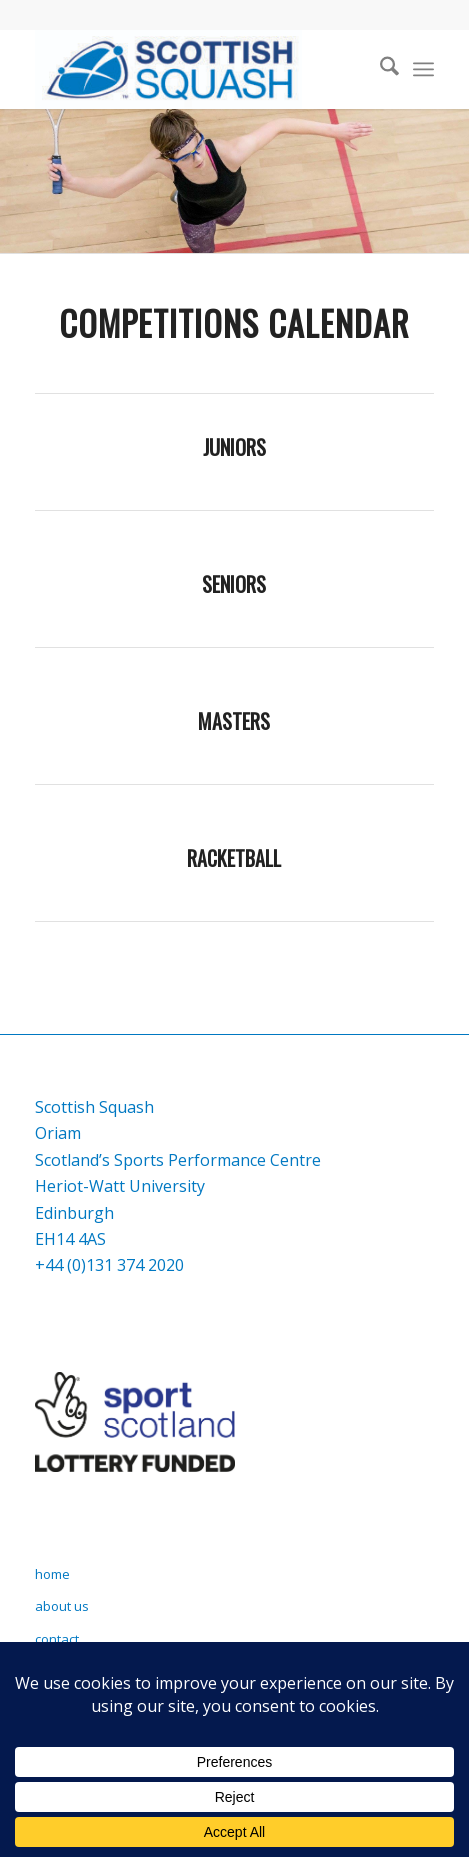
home (52, 1574)
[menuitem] (379, 69)
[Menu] (423, 69)
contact (57, 1639)
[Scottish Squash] (194, 69)
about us (62, 1606)
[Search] (379, 69)
